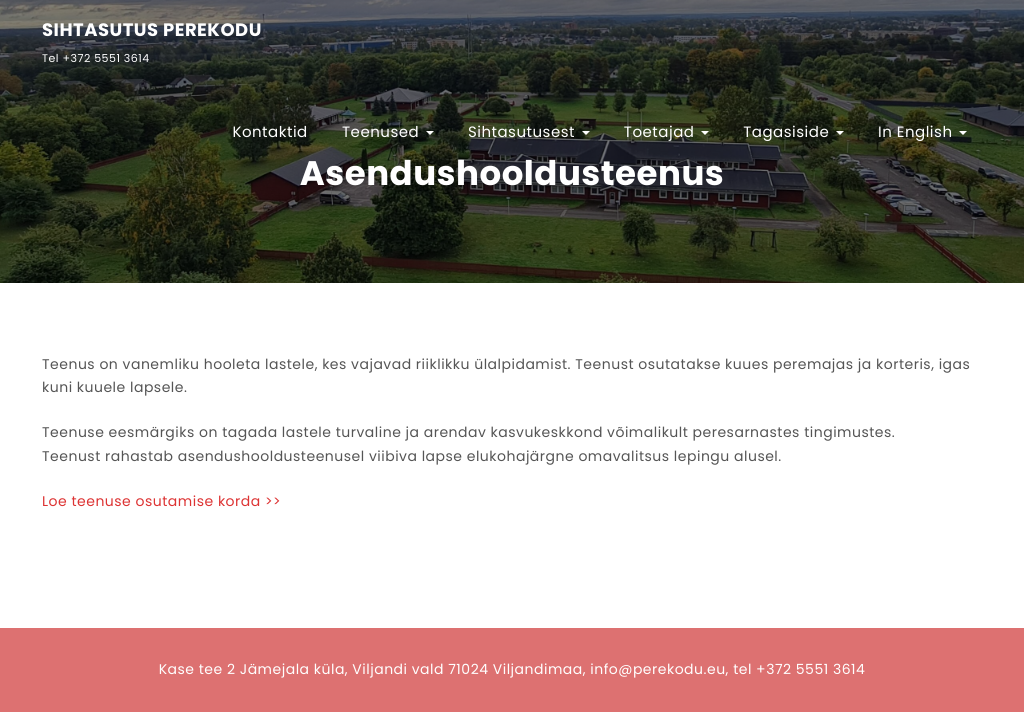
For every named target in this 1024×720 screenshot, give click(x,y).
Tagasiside (793, 132)
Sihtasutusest (529, 132)
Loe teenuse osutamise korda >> (161, 501)
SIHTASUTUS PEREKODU (152, 31)
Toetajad (666, 132)
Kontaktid (269, 132)
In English (922, 132)
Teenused (388, 132)
